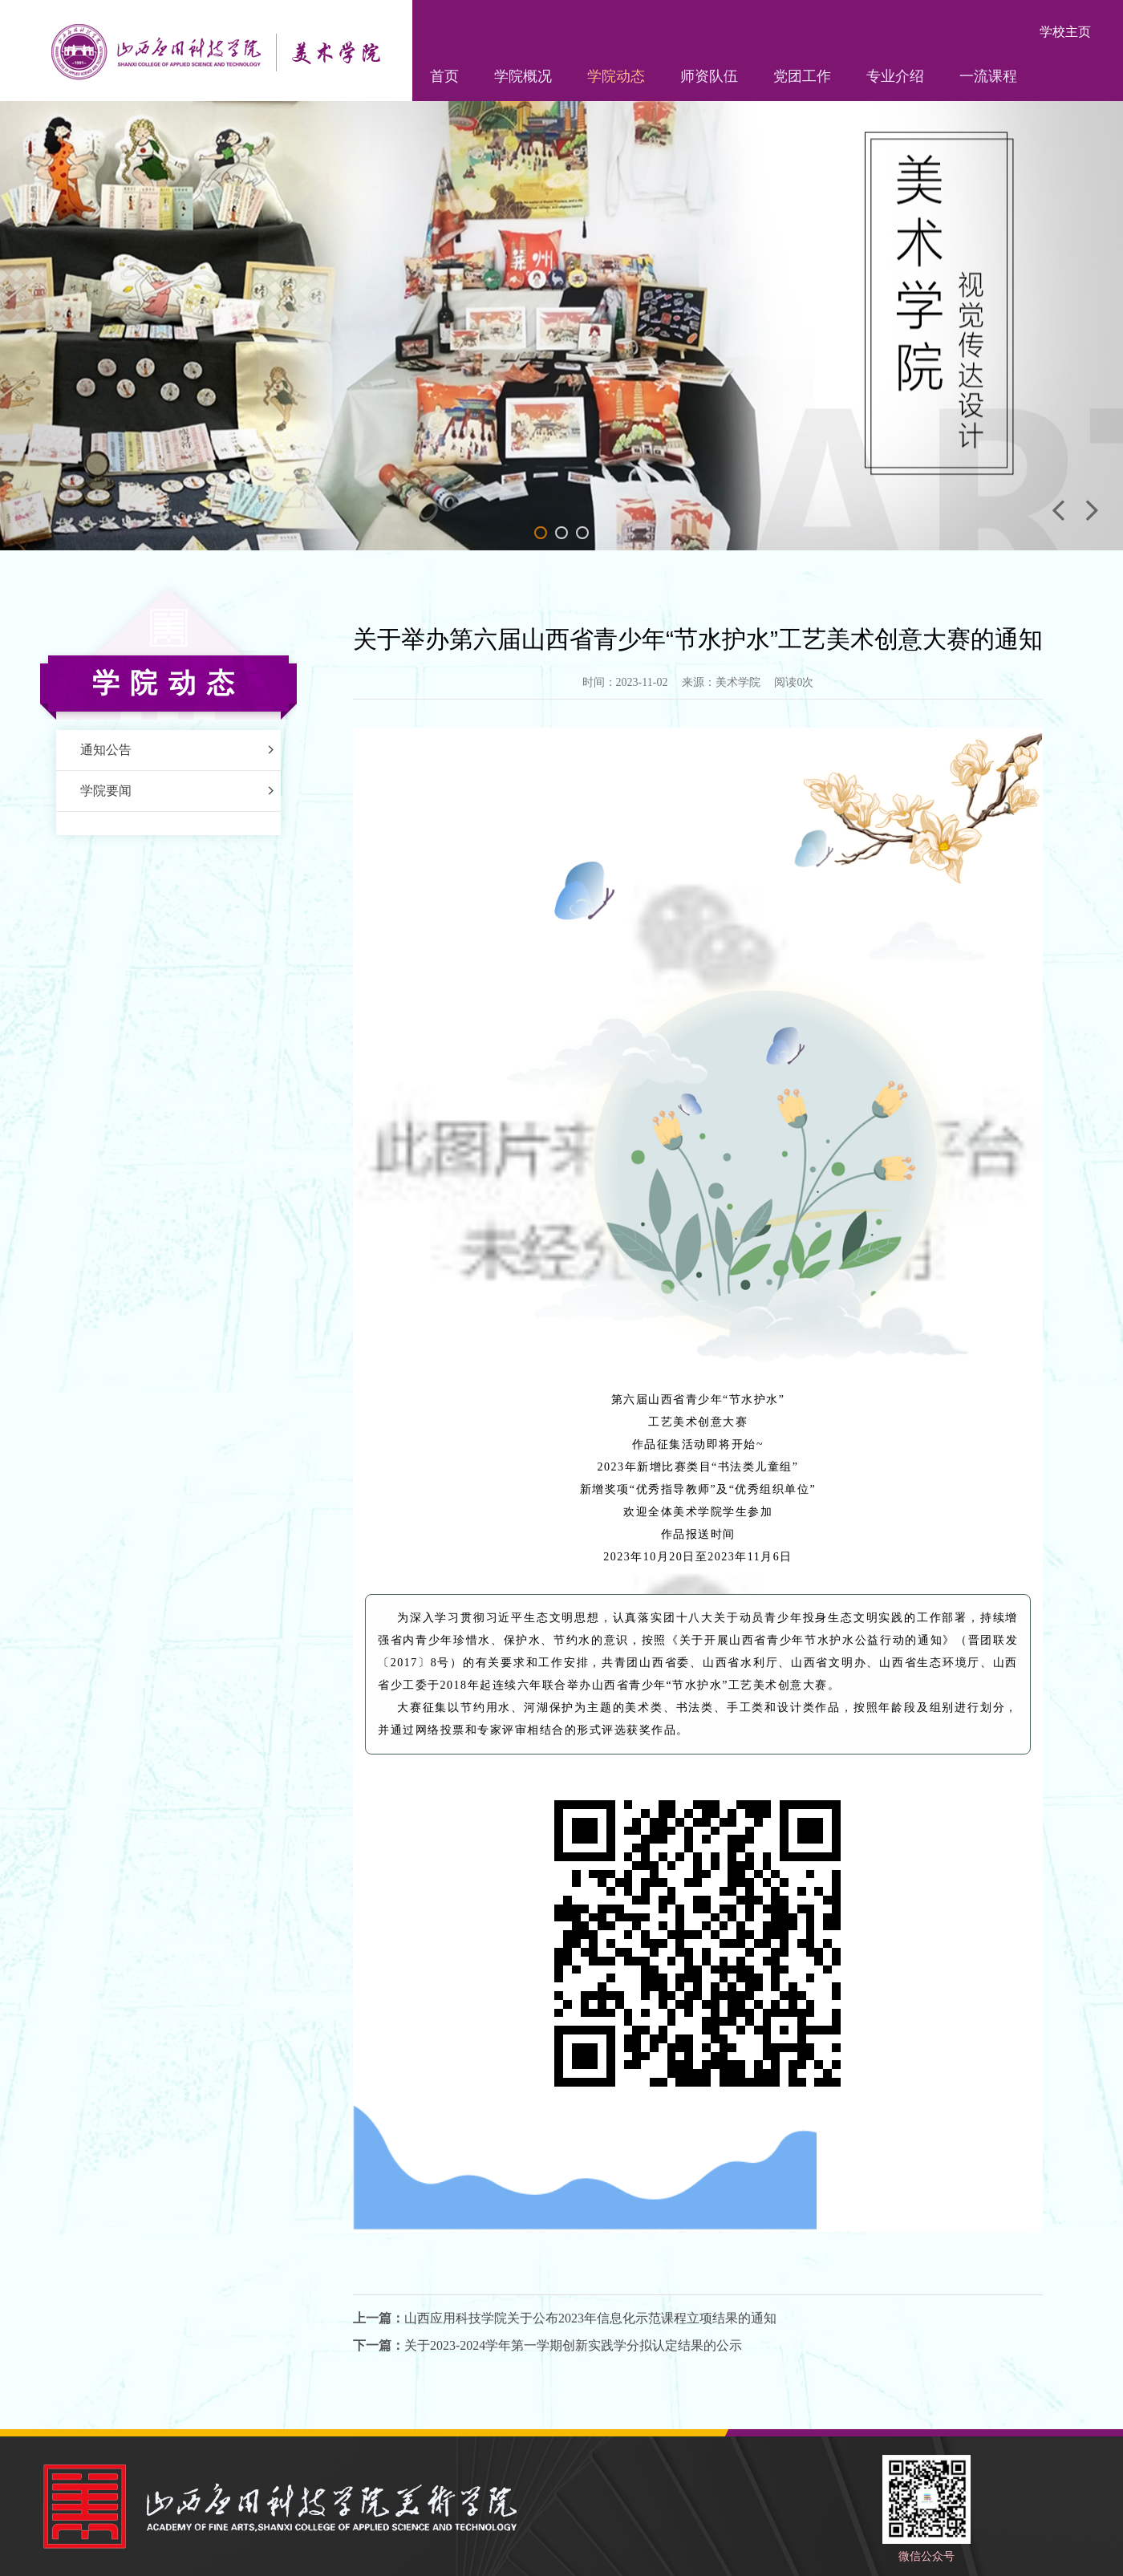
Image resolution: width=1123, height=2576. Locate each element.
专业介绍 (895, 76)
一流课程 (988, 76)
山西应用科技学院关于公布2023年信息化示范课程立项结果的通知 (590, 2318)
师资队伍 (709, 76)
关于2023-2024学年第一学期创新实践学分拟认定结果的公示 (573, 2345)
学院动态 (616, 76)
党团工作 (802, 76)
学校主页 (1065, 32)
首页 (444, 76)
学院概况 (523, 76)
